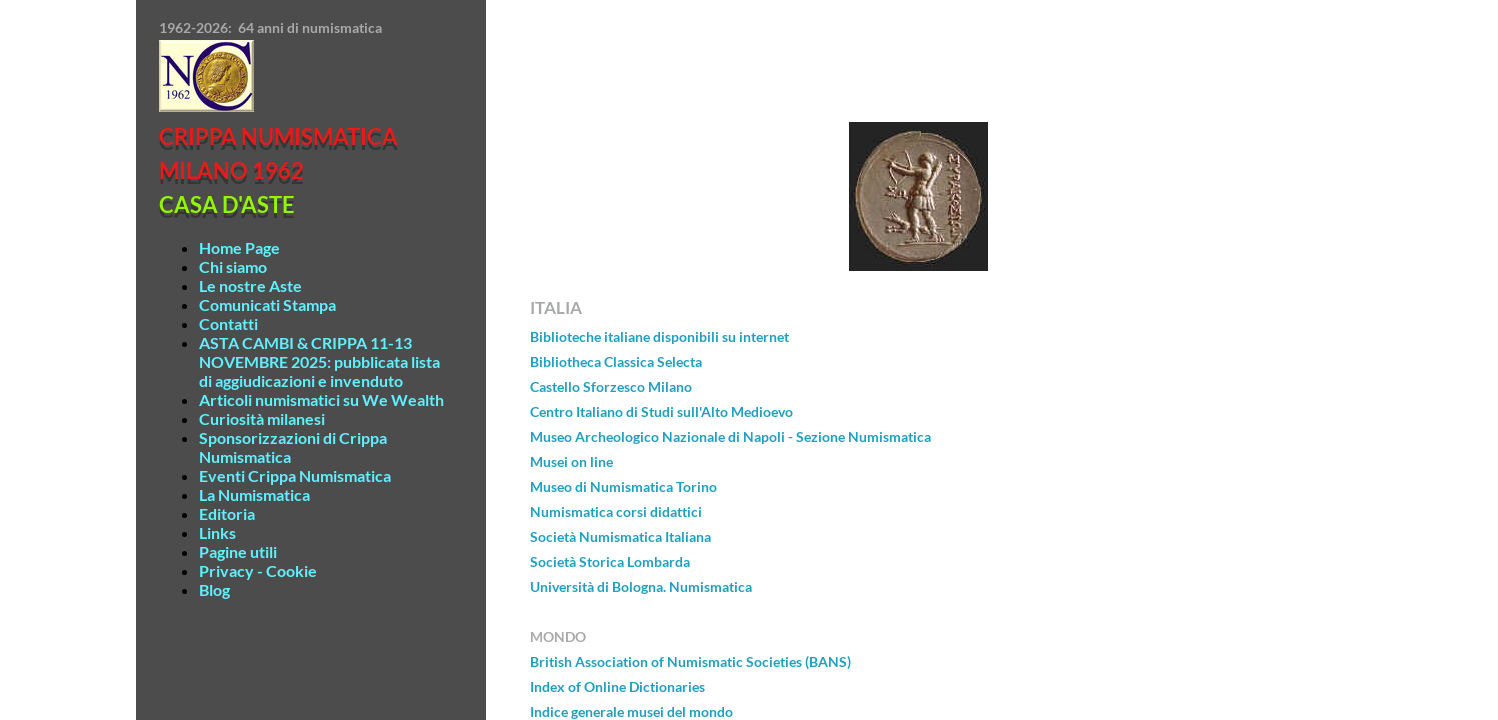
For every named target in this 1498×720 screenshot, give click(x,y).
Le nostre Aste (250, 285)
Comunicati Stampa (267, 304)
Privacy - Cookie (258, 570)
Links (217, 532)
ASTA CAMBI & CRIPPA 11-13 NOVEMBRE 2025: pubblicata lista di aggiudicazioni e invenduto (319, 361)
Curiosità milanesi (262, 418)
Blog (214, 589)
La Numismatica (254, 494)
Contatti (228, 323)
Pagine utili (238, 551)
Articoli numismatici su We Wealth (321, 399)
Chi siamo (233, 266)
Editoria (227, 513)
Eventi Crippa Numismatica (295, 475)
